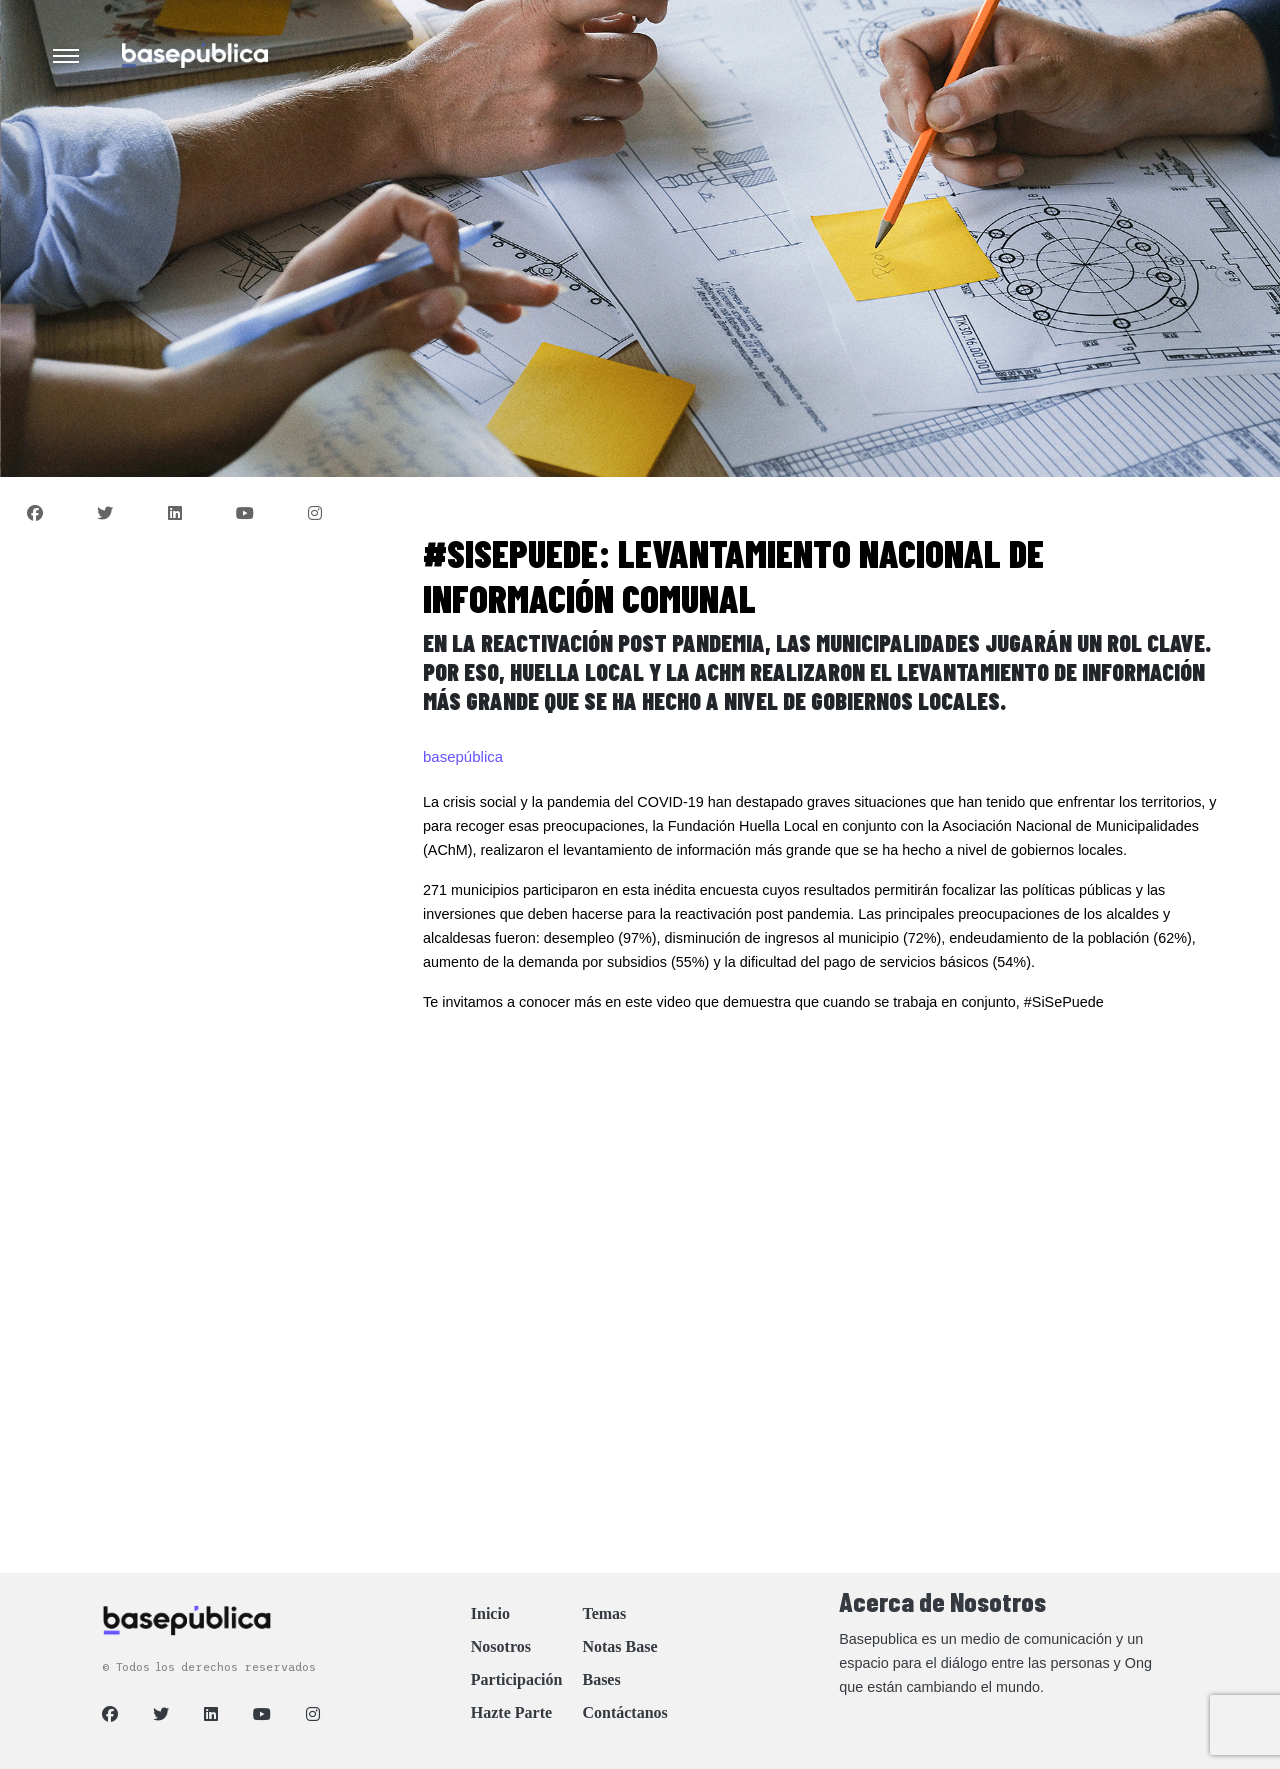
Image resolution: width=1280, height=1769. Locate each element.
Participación (517, 1679)
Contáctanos (624, 1712)
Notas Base (619, 1646)
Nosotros (501, 1646)
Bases (601, 1679)
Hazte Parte (511, 1712)
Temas (604, 1613)
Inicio (490, 1613)
